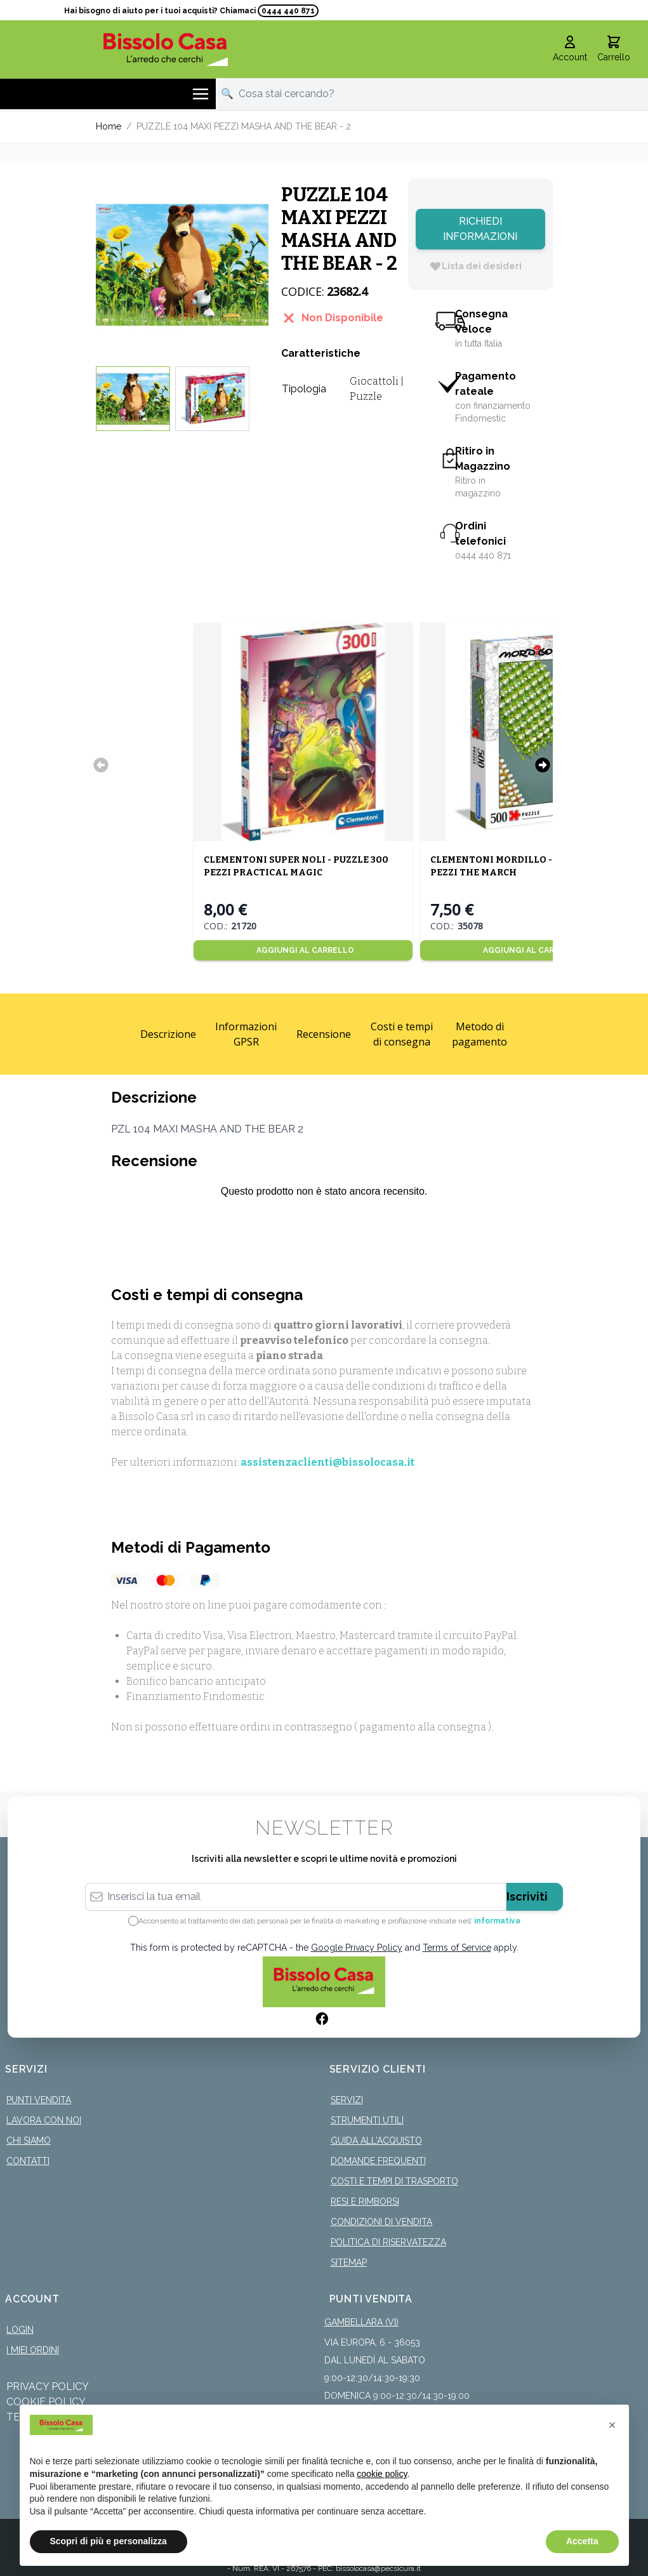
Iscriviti (527, 1896)
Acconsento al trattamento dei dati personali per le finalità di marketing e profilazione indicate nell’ (329, 1920)
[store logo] (166, 49)
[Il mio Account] (570, 49)
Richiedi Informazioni (480, 228)
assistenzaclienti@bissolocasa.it (327, 1462)
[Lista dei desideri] (475, 266)
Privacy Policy (47, 2386)
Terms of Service (457, 1947)
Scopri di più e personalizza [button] (108, 2541)
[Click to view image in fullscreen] (182, 264)
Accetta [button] (582, 2541)
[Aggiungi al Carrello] (303, 950)
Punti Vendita (38, 2100)
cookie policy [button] (382, 2474)
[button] (612, 2425)
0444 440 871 (288, 10)
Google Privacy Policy (356, 1947)
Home (108, 126)
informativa (497, 1920)
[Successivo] (542, 765)
